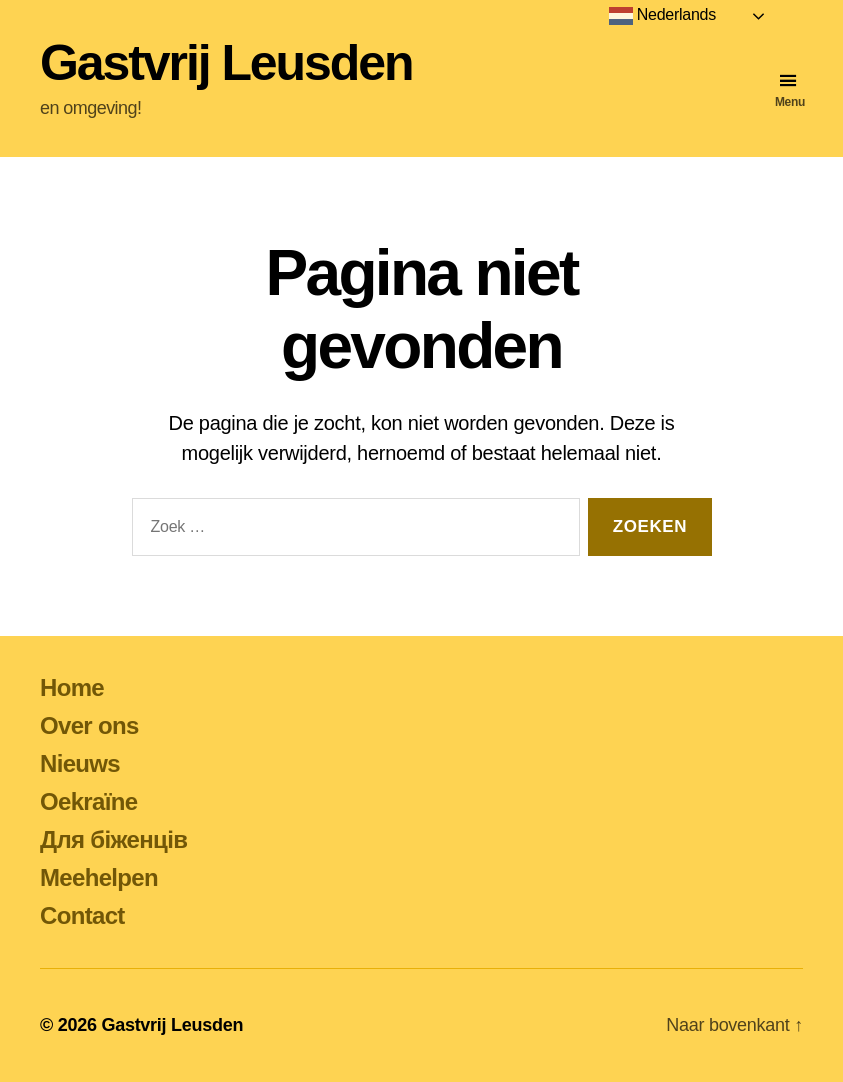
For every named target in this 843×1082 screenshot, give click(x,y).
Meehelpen (99, 877)
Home (72, 687)
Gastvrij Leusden (226, 63)
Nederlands (662, 16)
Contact (82, 915)
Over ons (89, 725)
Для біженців (113, 839)
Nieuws (80, 763)
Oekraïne (88, 801)
